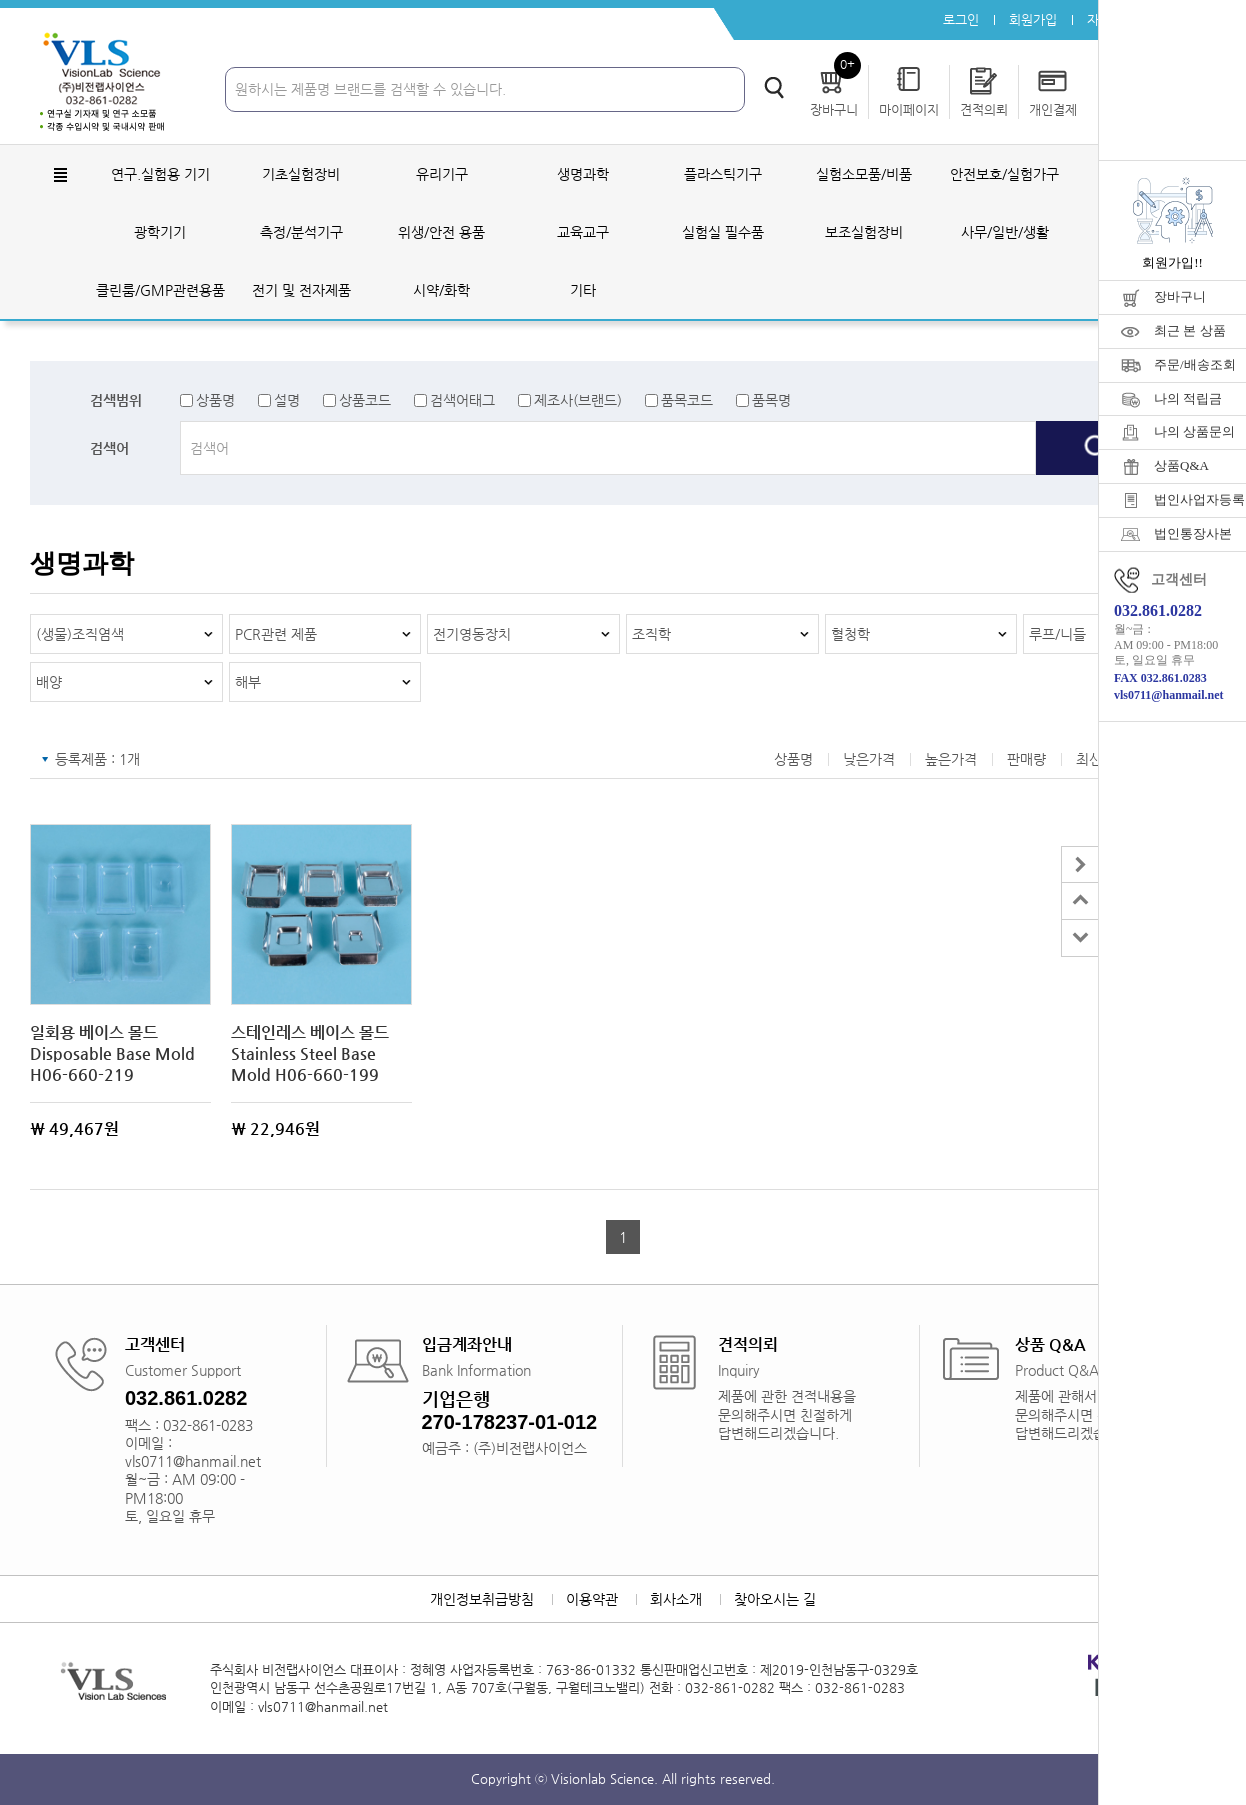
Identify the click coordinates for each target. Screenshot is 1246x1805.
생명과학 (583, 174)
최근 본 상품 (1190, 330)
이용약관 (592, 1599)
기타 (583, 290)
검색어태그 (462, 400)
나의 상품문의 (1194, 431)
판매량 (1026, 759)
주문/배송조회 (1195, 364)
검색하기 (774, 87)
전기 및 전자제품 (301, 290)
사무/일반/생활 (1005, 232)
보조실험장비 (864, 232)
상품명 (215, 400)
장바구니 (1180, 296)
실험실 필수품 (723, 232)
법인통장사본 (1193, 533)
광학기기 (160, 232)
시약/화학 (441, 290)
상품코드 (365, 400)
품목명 (771, 400)
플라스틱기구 (723, 174)
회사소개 (676, 1599)
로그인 (961, 19)
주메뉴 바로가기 (0, 0)
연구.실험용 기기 (160, 174)
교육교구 (583, 232)
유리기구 (442, 174)
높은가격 (951, 759)
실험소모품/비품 (864, 174)
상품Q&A (1181, 465)
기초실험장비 (301, 174)
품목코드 (687, 400)
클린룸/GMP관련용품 (160, 290)
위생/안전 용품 (441, 232)
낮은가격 (869, 759)
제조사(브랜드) (578, 400)
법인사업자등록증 (1200, 499)
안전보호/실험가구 (1004, 174)
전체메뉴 (60, 175)
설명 (287, 400)
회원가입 (1033, 19)
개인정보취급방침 (482, 1599)
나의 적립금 (1188, 398)
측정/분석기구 (301, 232)
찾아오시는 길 (775, 1599)
